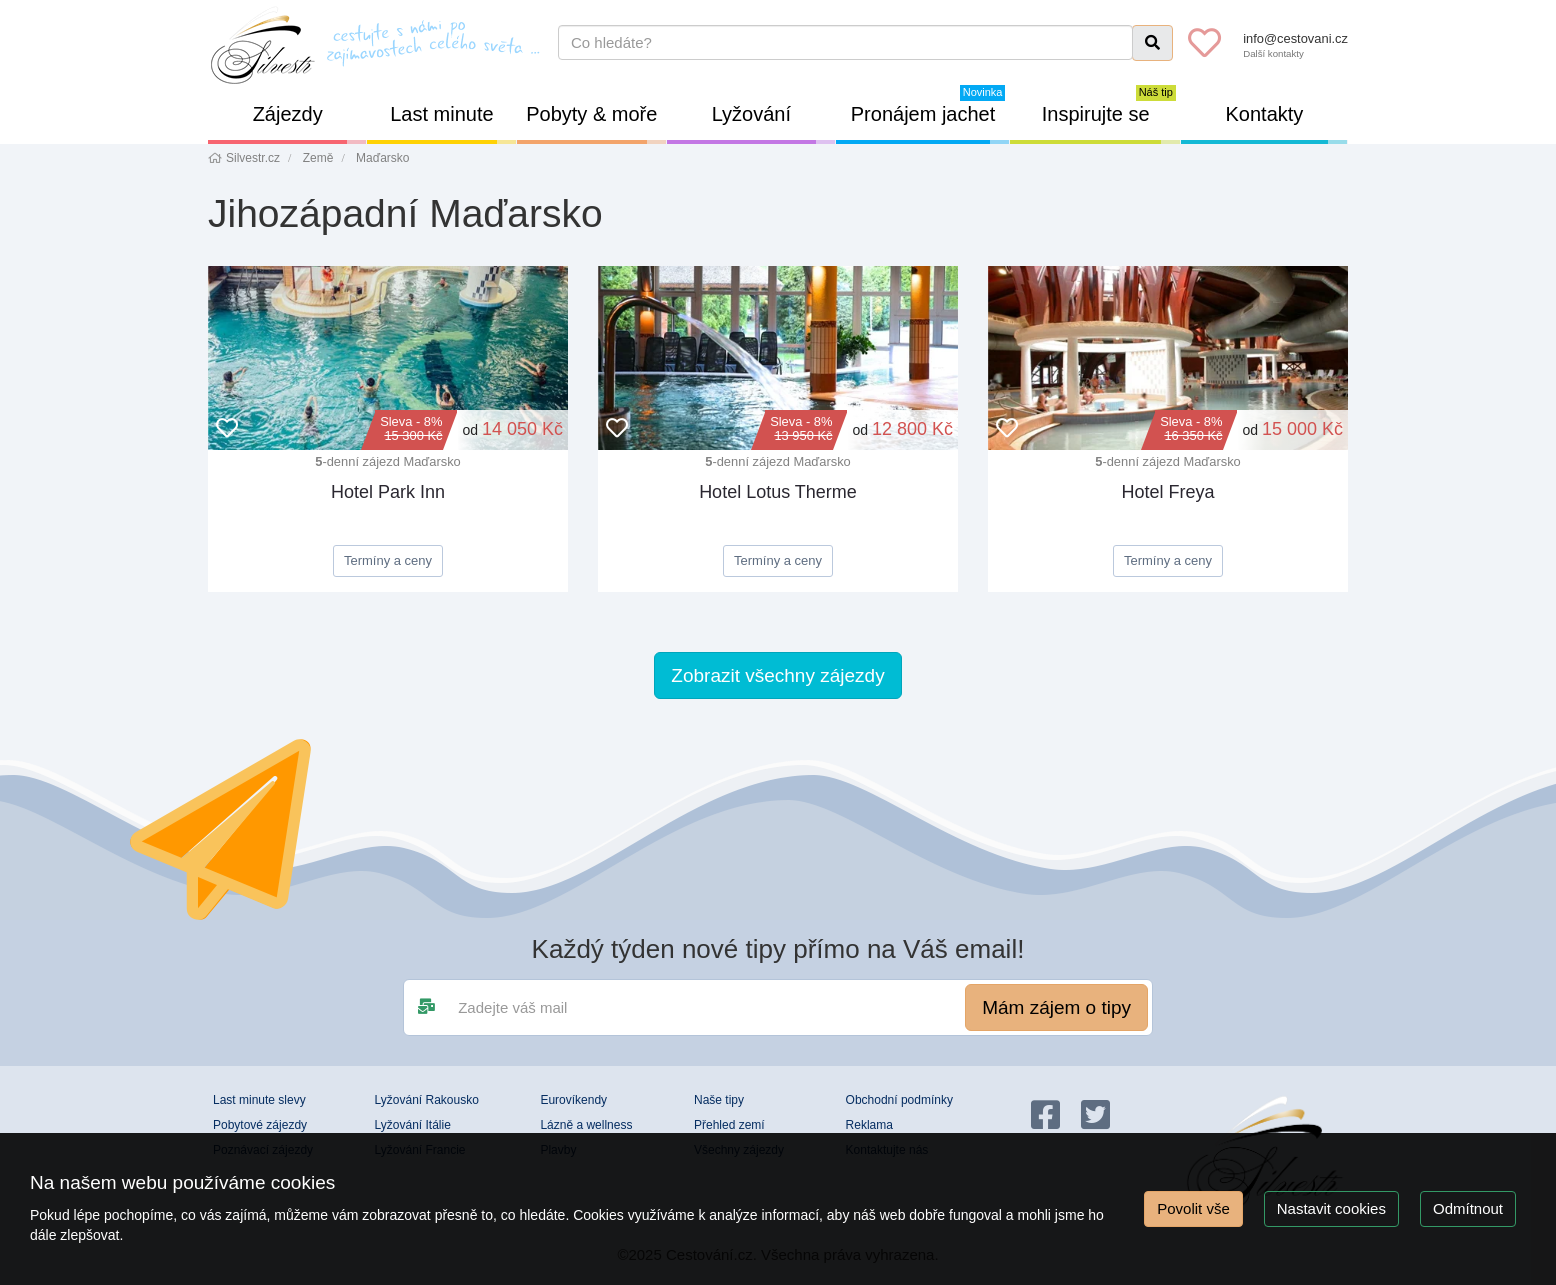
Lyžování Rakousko (427, 1100)
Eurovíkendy (573, 1100)
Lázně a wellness (586, 1125)
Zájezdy (310, 123)
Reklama (869, 1125)
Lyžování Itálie (413, 1125)
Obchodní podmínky (899, 1100)
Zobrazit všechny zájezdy (777, 675)
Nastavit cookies (1331, 1208)
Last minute (453, 123)
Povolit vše (1193, 1208)
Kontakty (1287, 123)
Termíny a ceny (388, 560)
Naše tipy (719, 1100)
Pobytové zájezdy (260, 1125)
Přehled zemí (729, 1125)
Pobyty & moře (596, 123)
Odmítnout (1468, 1208)
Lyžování (774, 123)
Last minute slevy (259, 1100)
